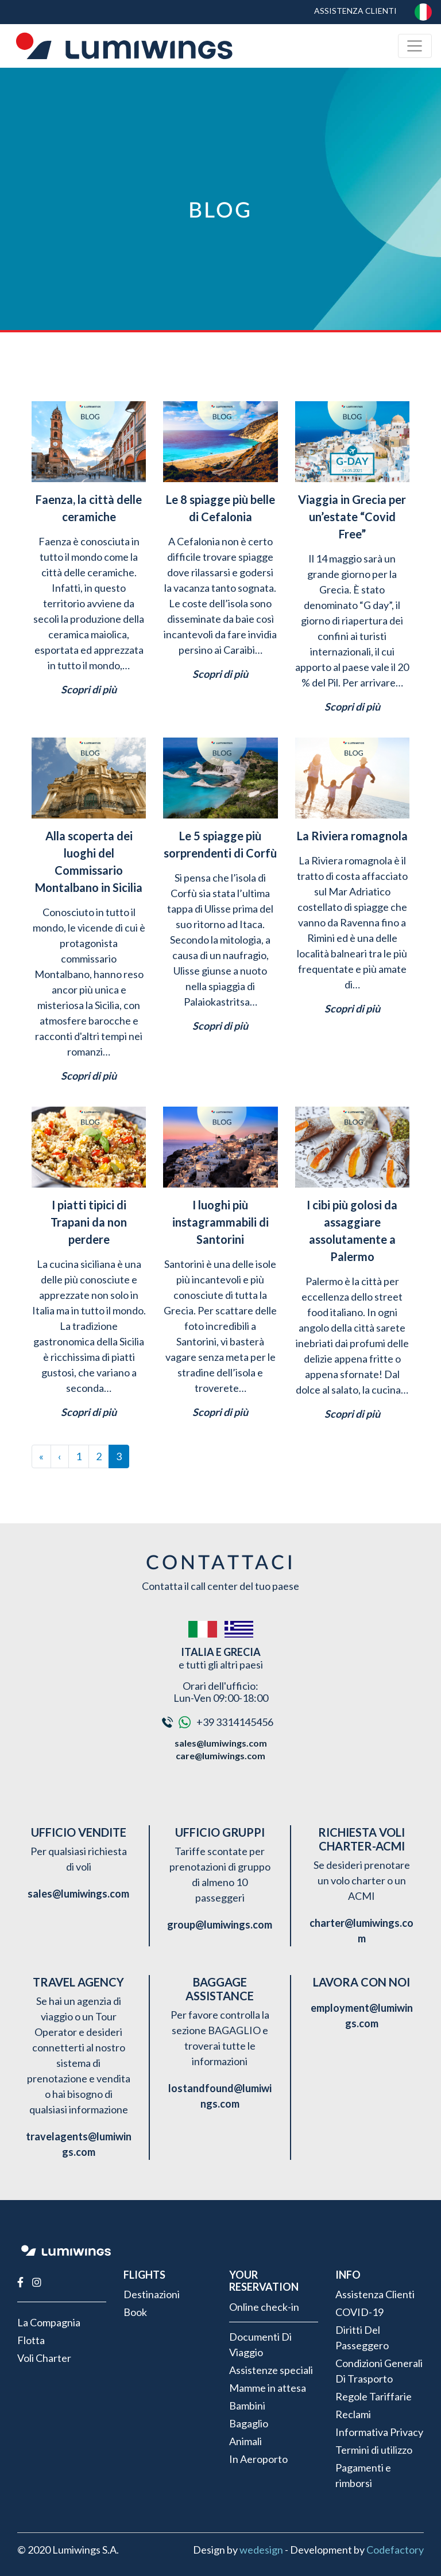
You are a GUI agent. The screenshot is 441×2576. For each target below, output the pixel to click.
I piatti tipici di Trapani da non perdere (89, 1222)
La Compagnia (48, 2322)
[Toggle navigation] (415, 46)
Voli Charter (44, 2358)
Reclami (353, 2414)
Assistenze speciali (271, 2370)
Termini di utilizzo (373, 2449)
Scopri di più (89, 689)
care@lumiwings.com (220, 1755)
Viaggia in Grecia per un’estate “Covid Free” (352, 516)
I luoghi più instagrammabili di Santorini (220, 1222)
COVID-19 (359, 2312)
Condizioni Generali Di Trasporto (379, 2371)
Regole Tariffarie (373, 2396)
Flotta (31, 2340)
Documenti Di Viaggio (260, 2344)
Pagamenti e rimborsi (363, 2475)
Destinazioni (151, 2294)
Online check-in (264, 2306)
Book (135, 2312)
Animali (245, 2441)
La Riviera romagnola (352, 836)
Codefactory (395, 2549)
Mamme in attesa (267, 2387)
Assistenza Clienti (355, 10)
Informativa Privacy (379, 2432)
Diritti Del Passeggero (362, 2337)
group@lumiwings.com (219, 1924)
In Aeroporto (258, 2459)
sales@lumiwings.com (221, 1742)
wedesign (261, 2549)
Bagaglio (248, 2423)
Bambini (247, 2405)
